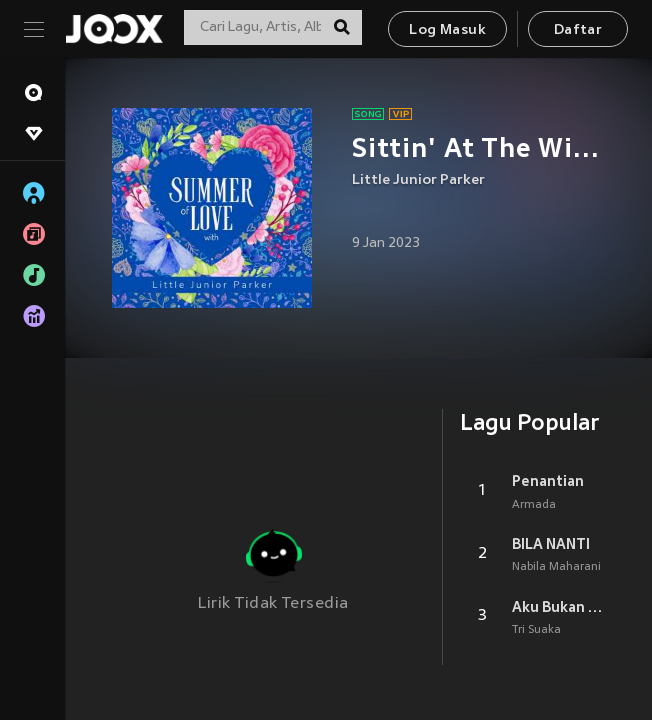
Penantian (548, 481)
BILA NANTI (551, 544)
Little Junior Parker (418, 180)
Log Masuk (447, 30)
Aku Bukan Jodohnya (558, 607)
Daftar (578, 30)
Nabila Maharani (556, 567)
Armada (534, 505)
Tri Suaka (536, 630)
